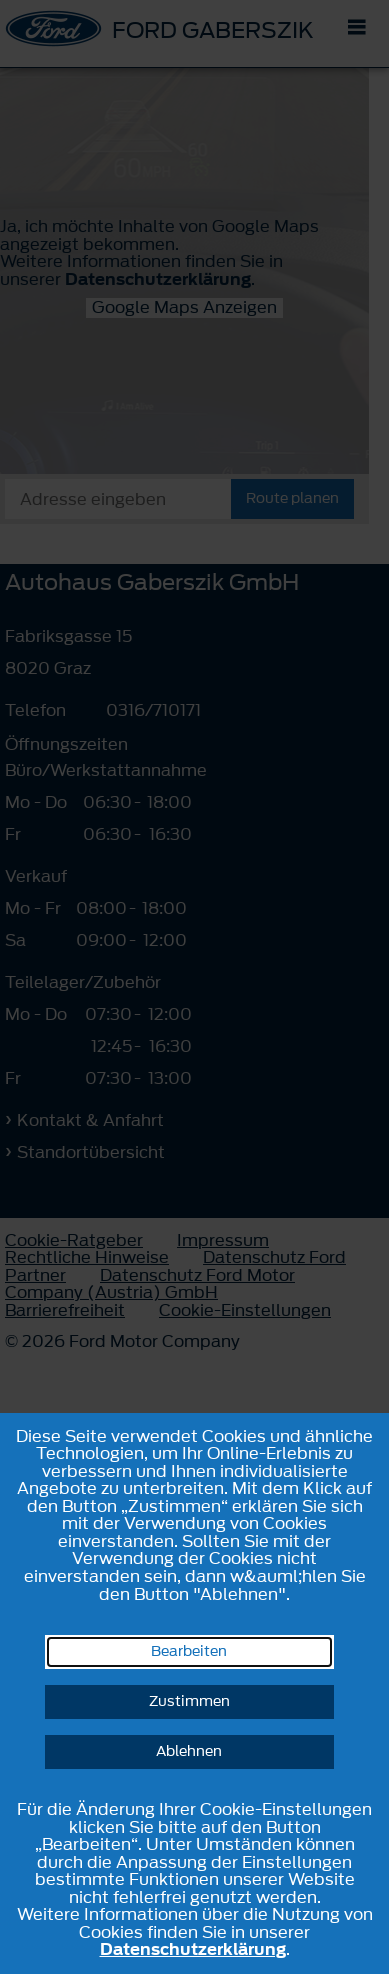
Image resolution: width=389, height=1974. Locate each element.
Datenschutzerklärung (193, 1949)
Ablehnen (189, 1751)
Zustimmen (189, 1701)
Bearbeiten (189, 1651)
